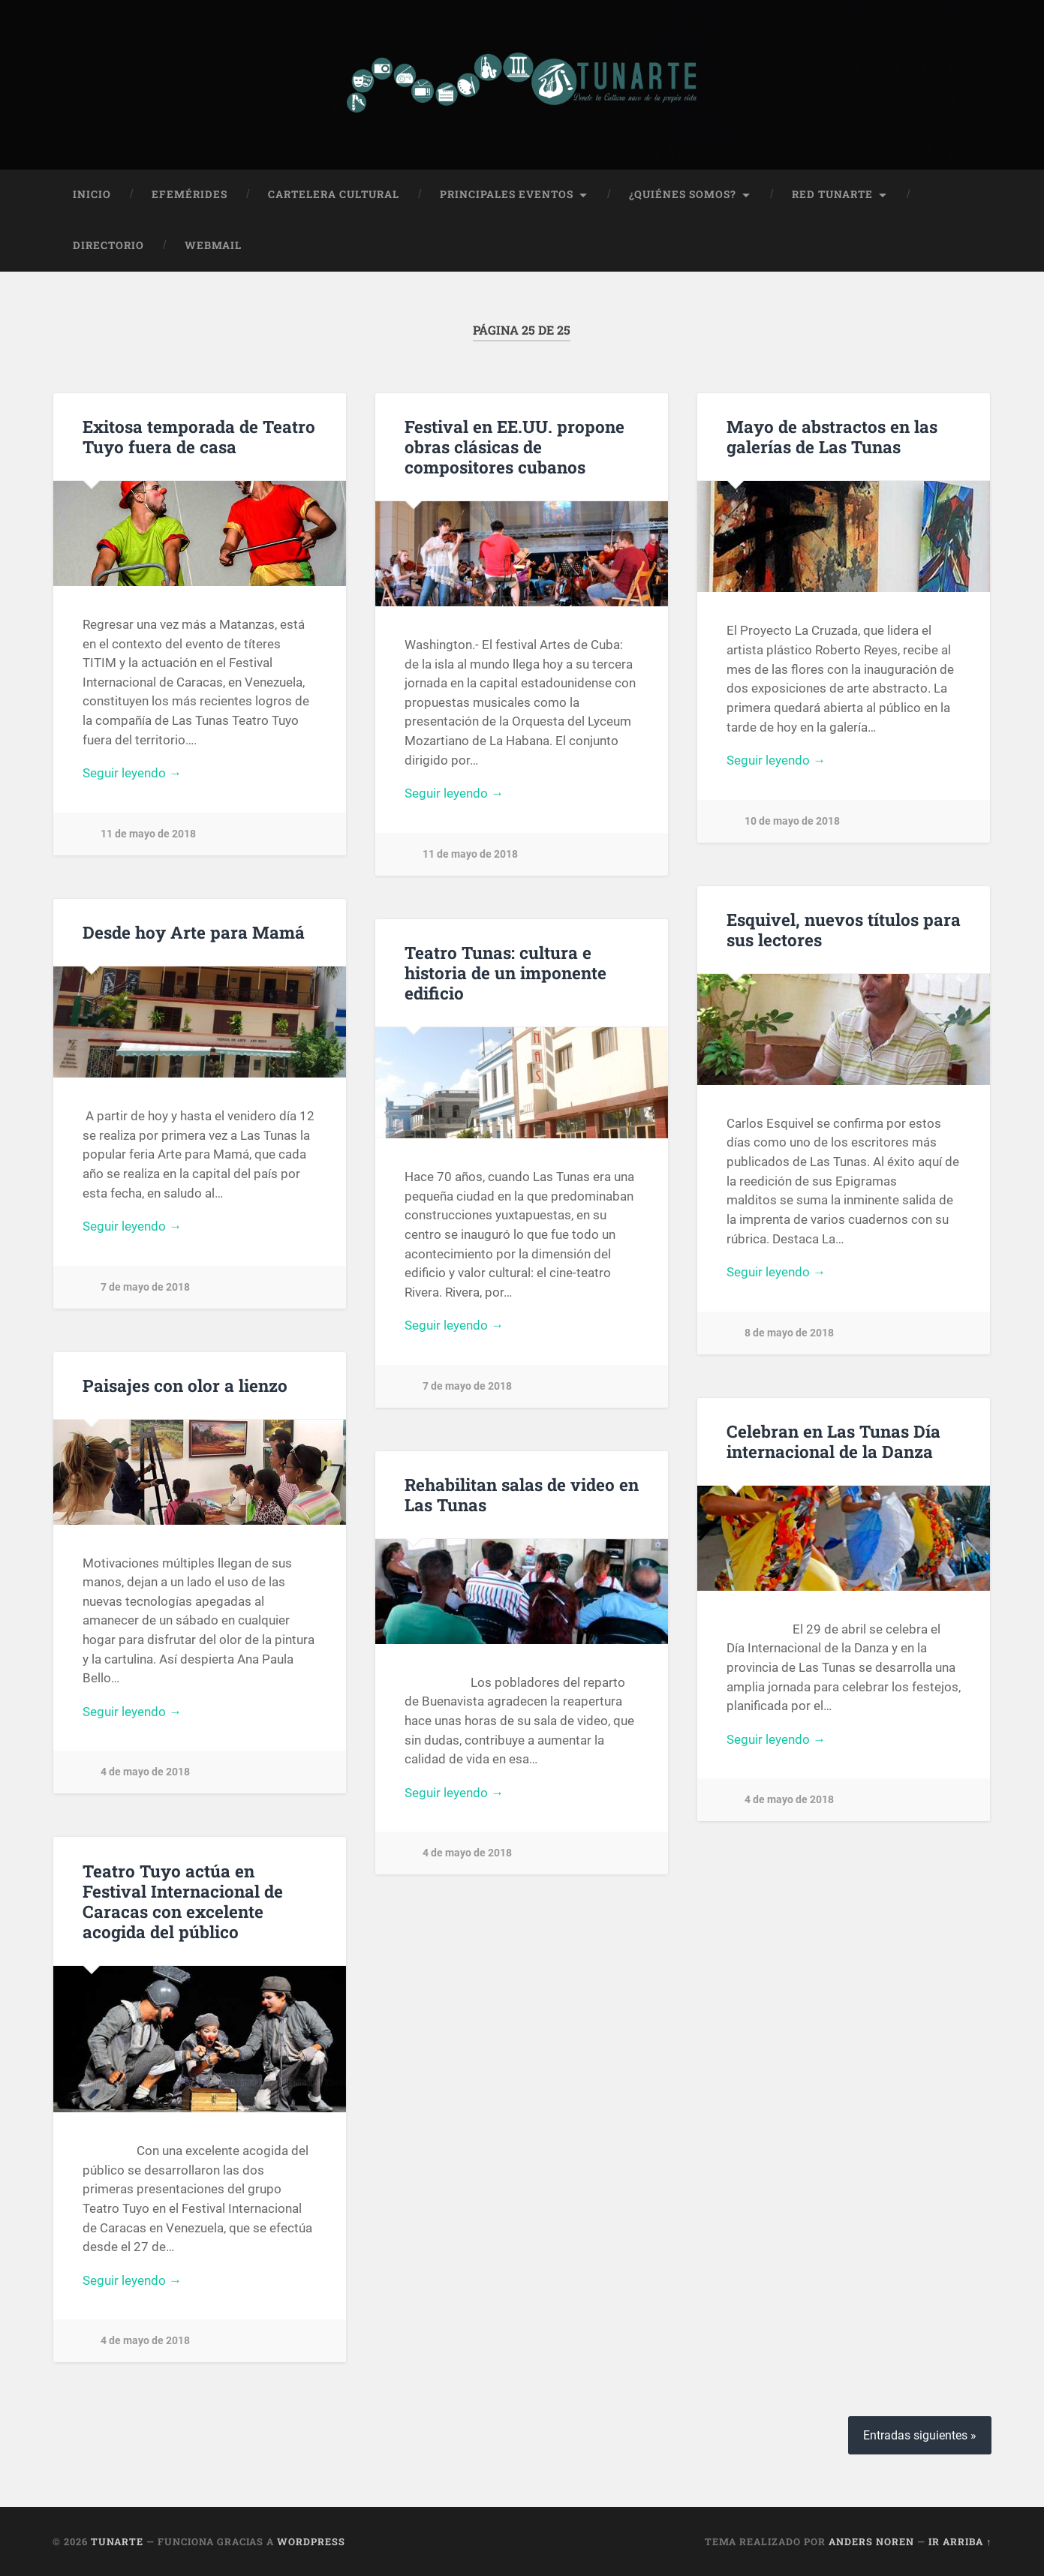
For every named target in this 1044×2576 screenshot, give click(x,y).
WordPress (311, 2541)
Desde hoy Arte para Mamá (194, 932)
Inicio (92, 194)
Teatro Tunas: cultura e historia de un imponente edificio (505, 972)
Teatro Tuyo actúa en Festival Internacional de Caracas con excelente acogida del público (183, 1901)
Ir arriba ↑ (959, 2541)
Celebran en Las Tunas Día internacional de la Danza (833, 1441)
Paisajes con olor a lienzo (185, 1385)
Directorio (108, 245)
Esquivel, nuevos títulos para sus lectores (844, 929)
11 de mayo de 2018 (148, 834)
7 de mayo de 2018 (145, 1287)
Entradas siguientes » (919, 2435)
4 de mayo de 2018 (145, 1772)
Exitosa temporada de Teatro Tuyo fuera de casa (199, 436)
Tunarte (117, 2541)
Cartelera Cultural (333, 194)
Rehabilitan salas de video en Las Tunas (522, 1494)
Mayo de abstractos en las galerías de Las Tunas (832, 436)
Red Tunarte (832, 194)
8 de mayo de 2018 (789, 1333)
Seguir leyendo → (132, 772)
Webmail (213, 245)
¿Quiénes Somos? (682, 194)
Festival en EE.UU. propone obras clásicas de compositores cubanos (514, 446)
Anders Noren (871, 2541)
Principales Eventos (506, 194)
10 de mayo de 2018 (792, 821)
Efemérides (189, 194)
